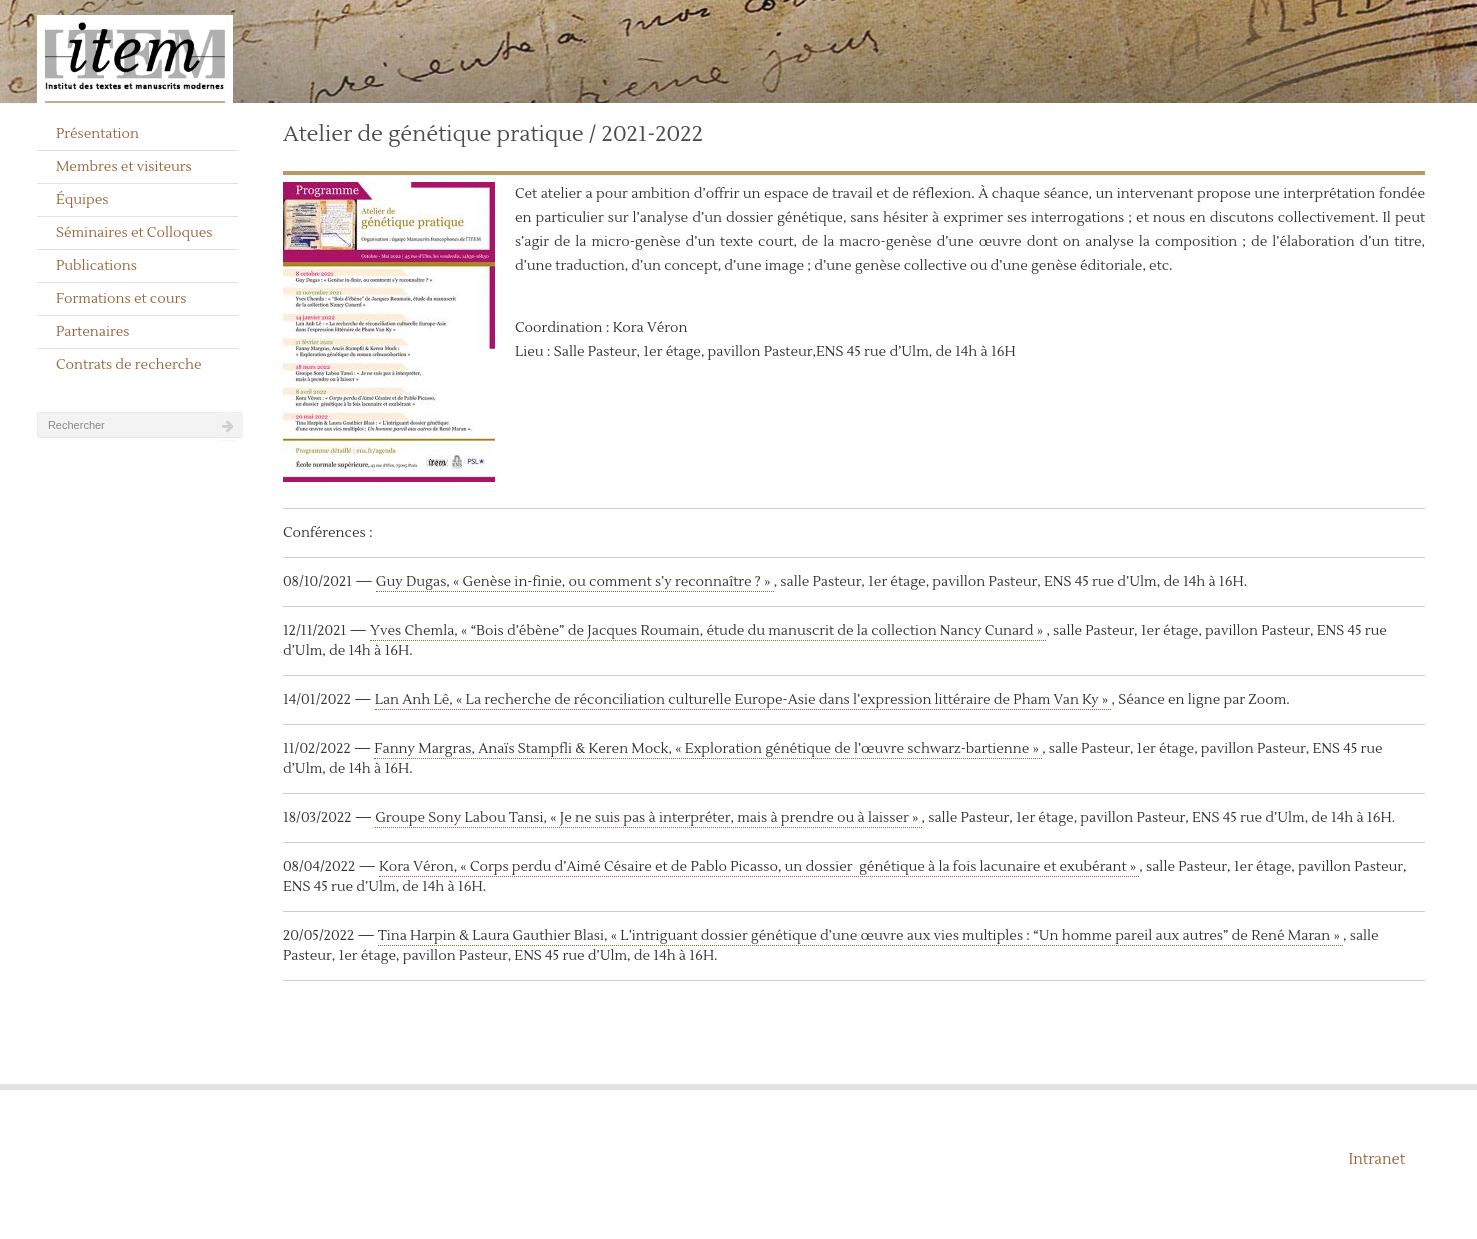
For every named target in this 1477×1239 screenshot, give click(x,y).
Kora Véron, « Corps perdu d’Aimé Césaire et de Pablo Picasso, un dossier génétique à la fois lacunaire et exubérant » (759, 867)
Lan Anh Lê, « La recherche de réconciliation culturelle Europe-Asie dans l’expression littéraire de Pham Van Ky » (743, 700)
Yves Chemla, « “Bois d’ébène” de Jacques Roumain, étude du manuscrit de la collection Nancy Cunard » (708, 631)
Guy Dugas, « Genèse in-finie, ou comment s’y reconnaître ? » (575, 582)
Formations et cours (121, 299)
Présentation (97, 134)
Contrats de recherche (129, 365)
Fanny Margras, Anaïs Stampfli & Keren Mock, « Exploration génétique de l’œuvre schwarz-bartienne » (708, 749)
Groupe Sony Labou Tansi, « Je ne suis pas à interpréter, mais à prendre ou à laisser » (648, 818)
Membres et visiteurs (124, 167)
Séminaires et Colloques (134, 233)
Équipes (82, 200)
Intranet (1376, 1159)
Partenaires (93, 332)
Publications (96, 266)
